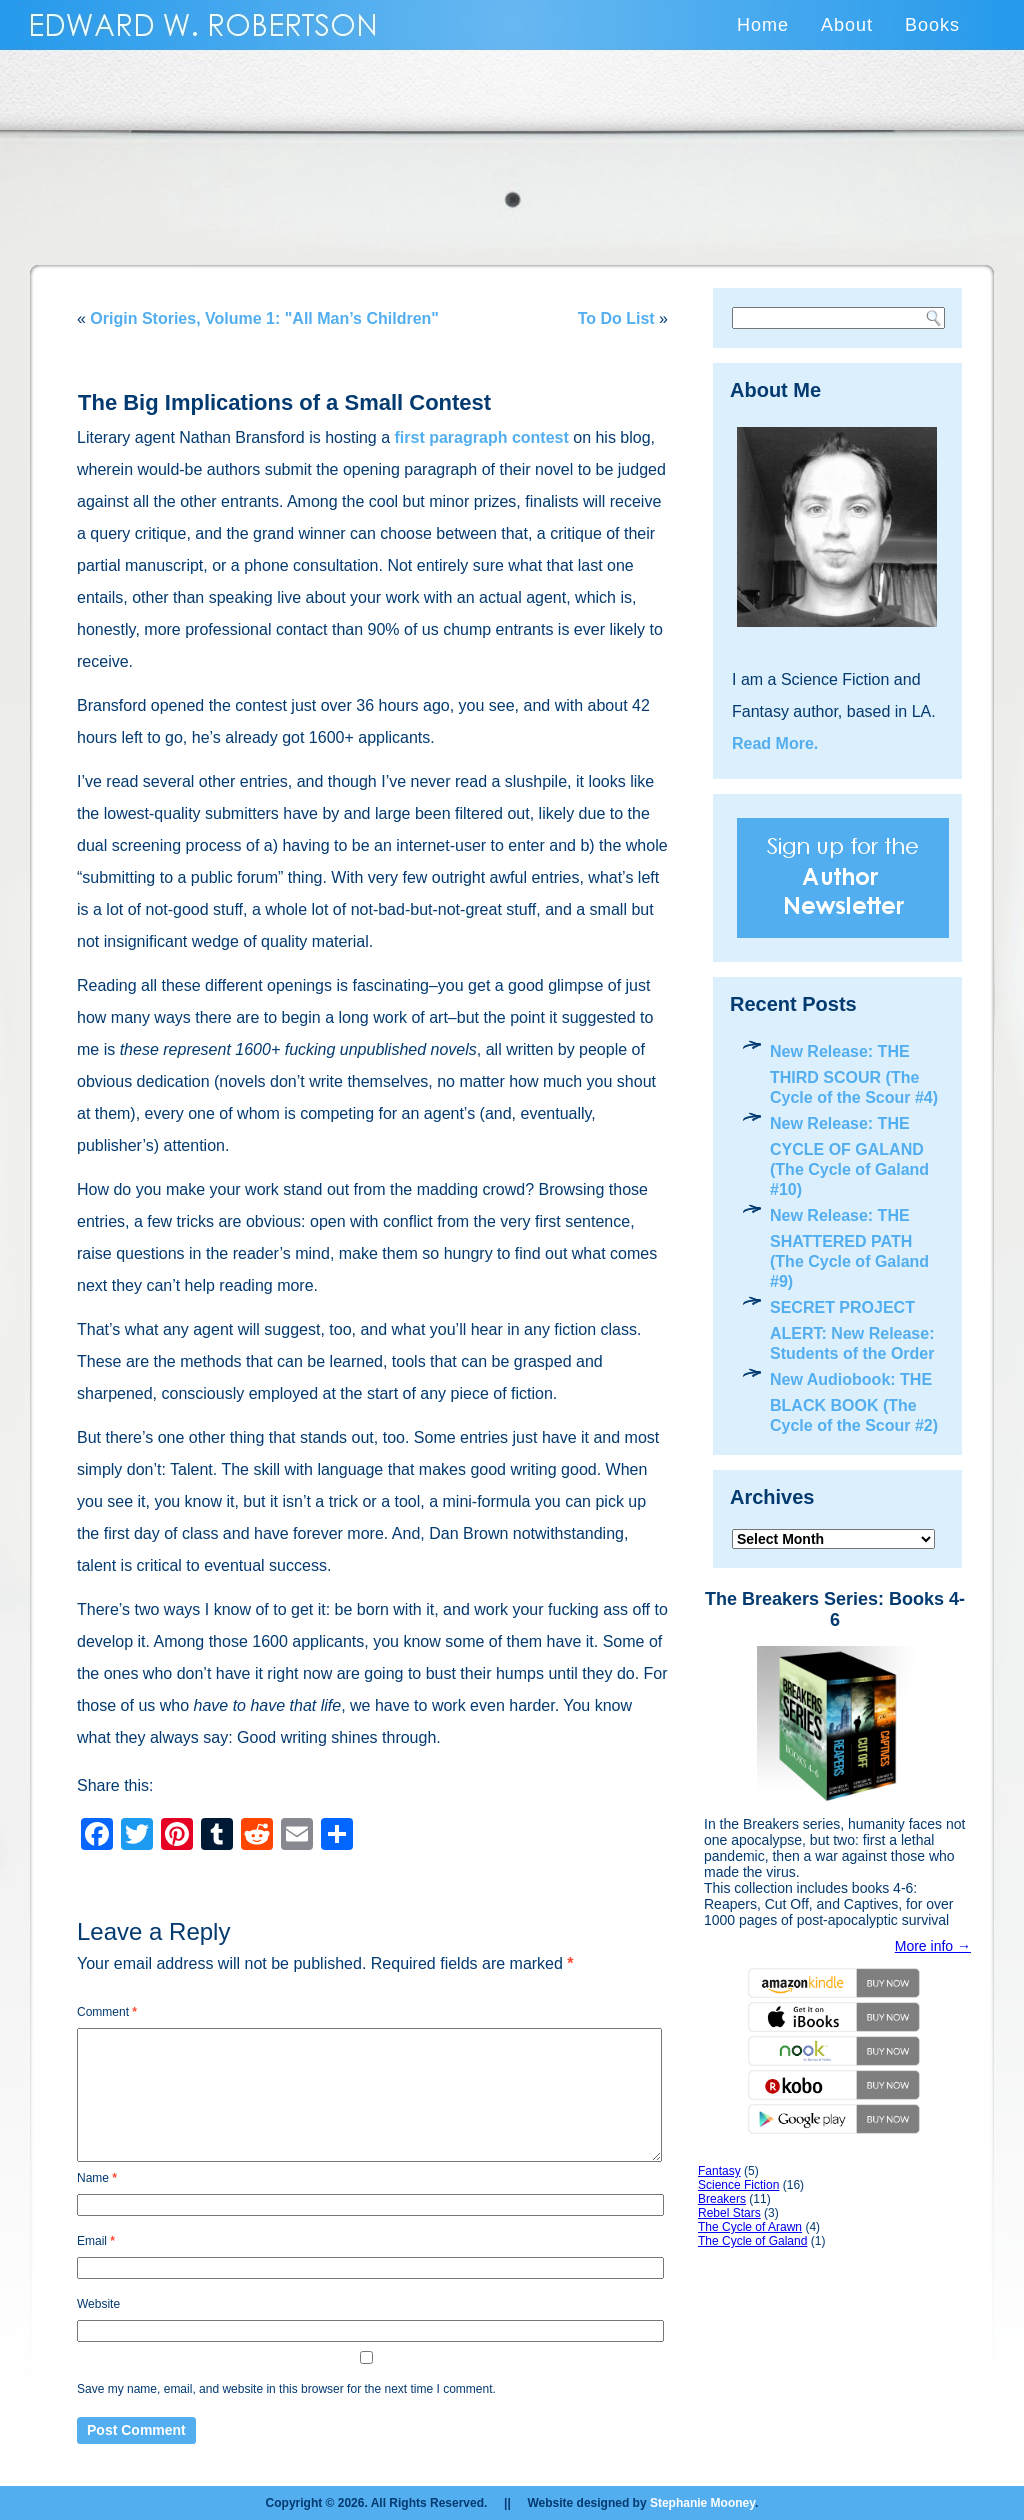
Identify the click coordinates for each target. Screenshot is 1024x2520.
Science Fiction (738, 2185)
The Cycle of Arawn (750, 2227)
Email (96, 2241)
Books (932, 25)
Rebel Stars (729, 2213)
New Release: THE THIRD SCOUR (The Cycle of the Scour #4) (854, 1074)
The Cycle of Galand (752, 2241)
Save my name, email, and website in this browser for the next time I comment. (286, 2389)
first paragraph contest (482, 437)
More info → (933, 1946)
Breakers (722, 2199)
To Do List (616, 318)
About (847, 25)
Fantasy (719, 2171)
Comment (107, 2012)
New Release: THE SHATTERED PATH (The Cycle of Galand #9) (849, 1248)
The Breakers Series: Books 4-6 (835, 1609)
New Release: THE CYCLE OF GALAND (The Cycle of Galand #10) (849, 1156)
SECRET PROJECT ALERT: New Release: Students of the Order (852, 1330)
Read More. (775, 743)
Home (763, 25)
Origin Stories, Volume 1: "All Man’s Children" (264, 318)
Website (98, 2304)
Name (97, 2178)
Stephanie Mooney (702, 2503)
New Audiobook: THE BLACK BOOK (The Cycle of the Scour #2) (854, 1402)
